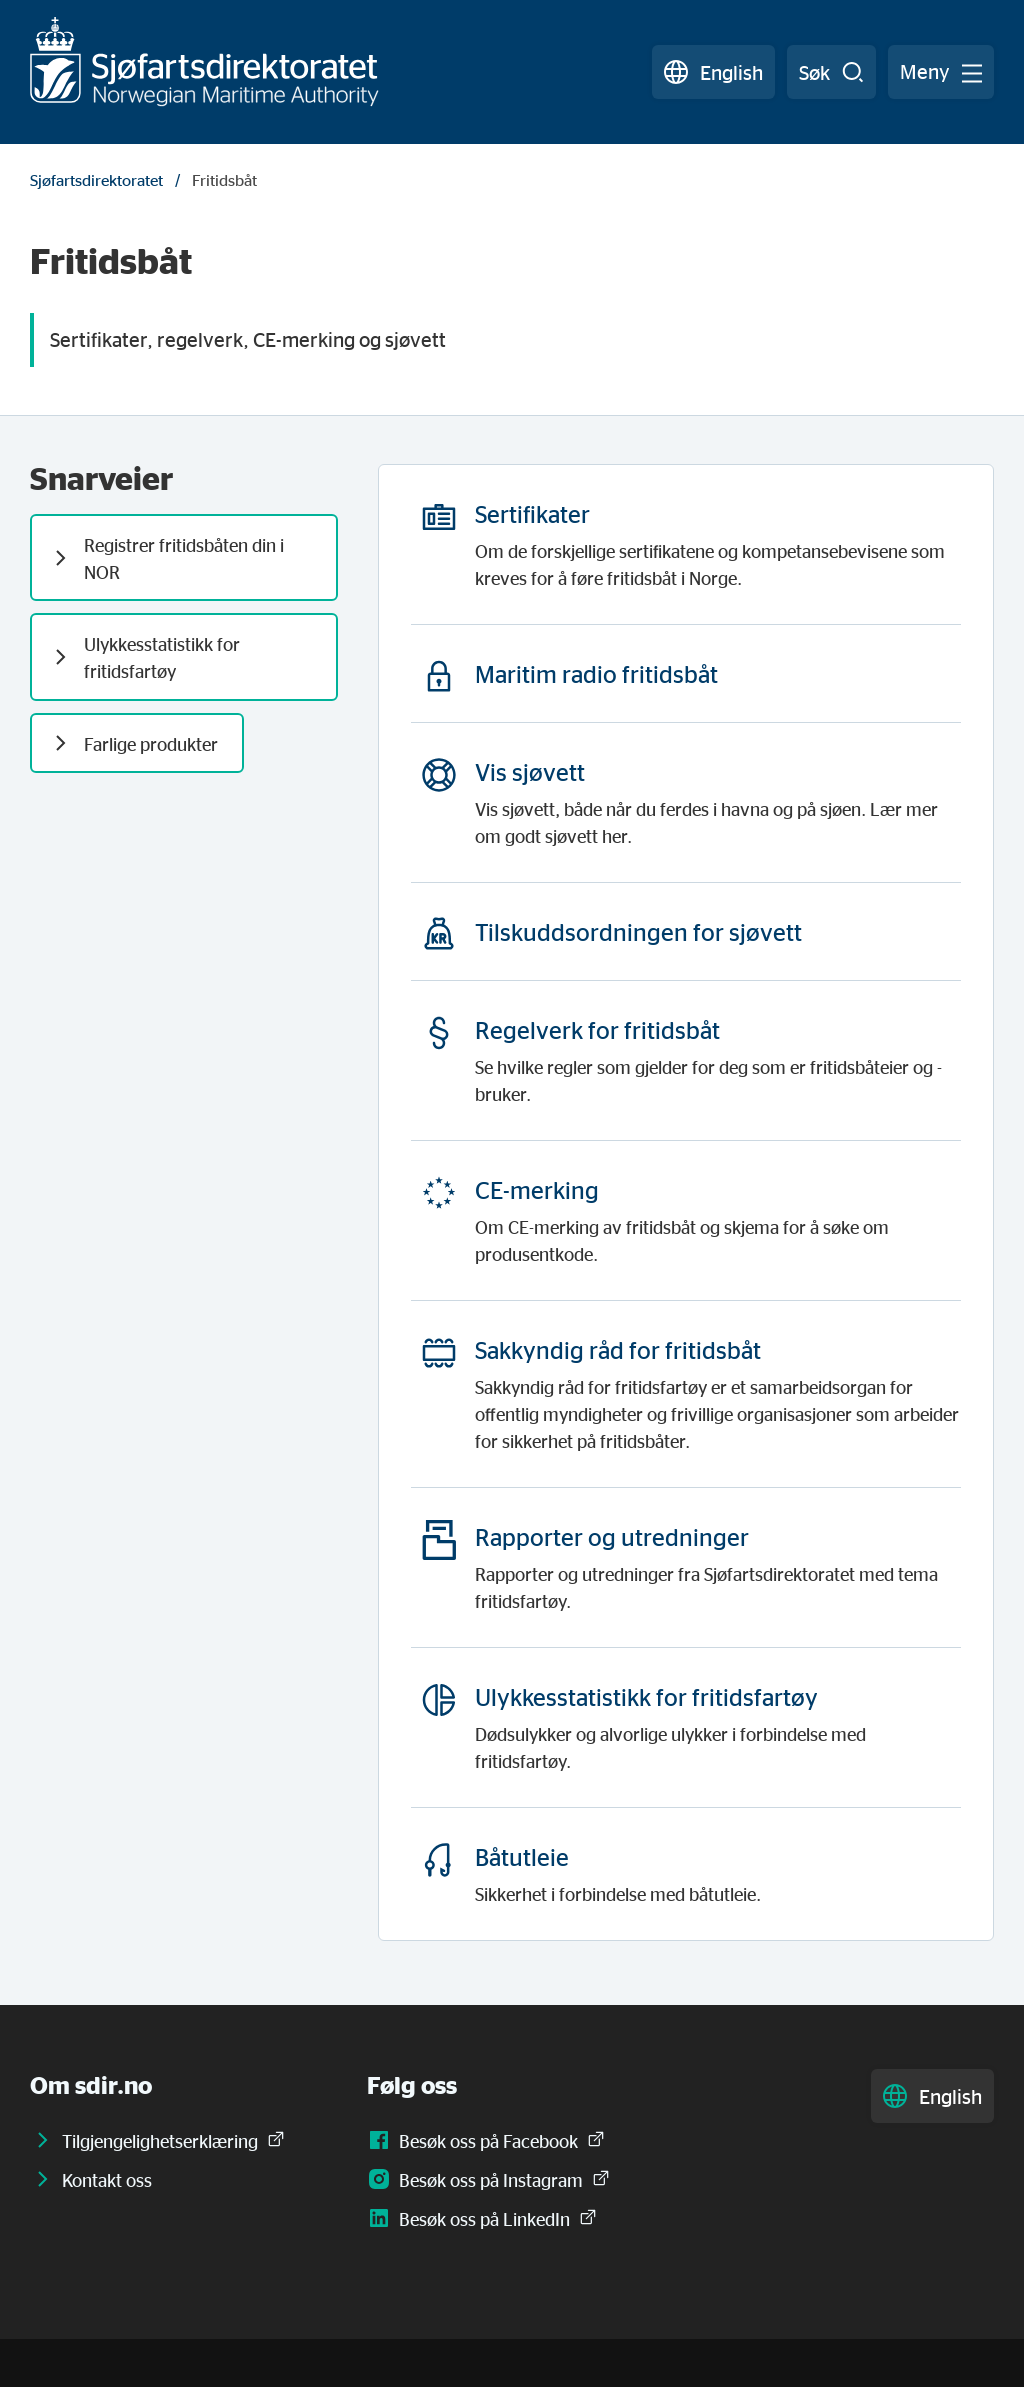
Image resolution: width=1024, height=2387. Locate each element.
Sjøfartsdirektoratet (96, 180)
